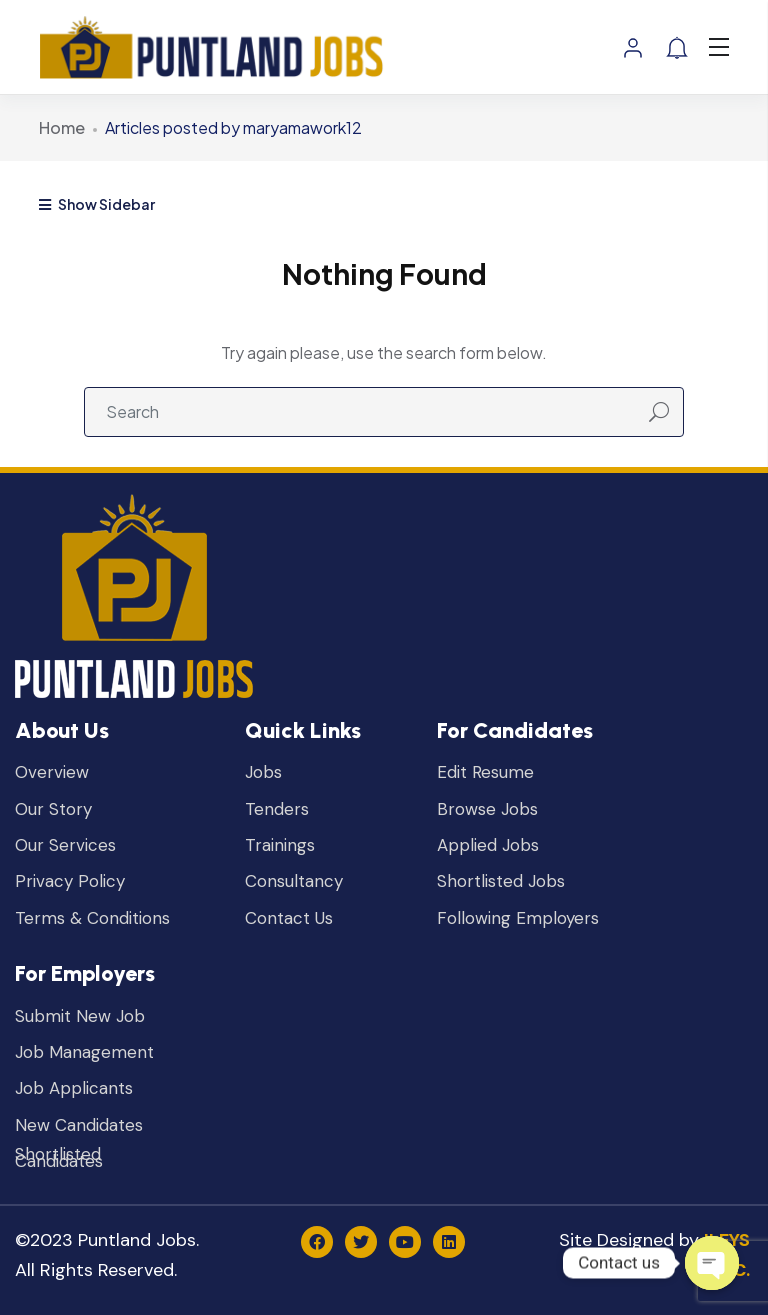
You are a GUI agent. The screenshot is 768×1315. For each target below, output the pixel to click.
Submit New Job (80, 1016)
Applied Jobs (488, 845)
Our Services (65, 845)
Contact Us (289, 918)
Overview (52, 772)
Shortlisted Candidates (59, 1158)
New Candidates (79, 1125)
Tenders (277, 809)
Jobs (263, 772)
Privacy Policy (70, 881)
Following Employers (518, 918)
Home (62, 127)
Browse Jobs (487, 809)
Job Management (84, 1052)
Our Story (53, 809)
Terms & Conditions (92, 918)
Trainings (280, 845)
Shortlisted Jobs (501, 881)
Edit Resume (485, 772)
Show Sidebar (97, 204)
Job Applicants (74, 1088)
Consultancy (294, 881)
